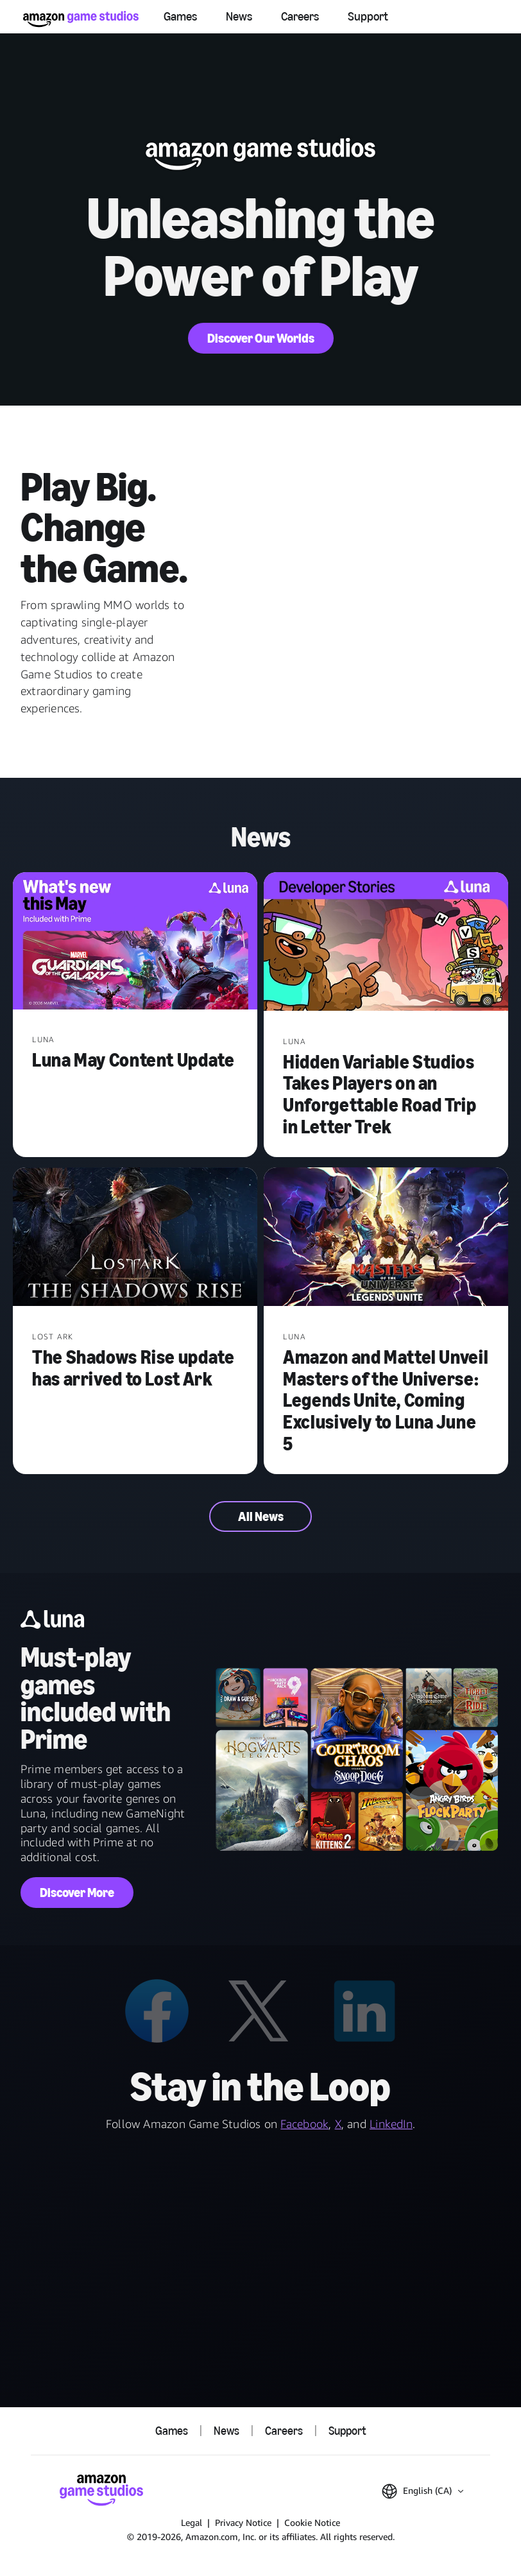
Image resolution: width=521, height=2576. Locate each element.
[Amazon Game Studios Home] (81, 19)
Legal (191, 2522)
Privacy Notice (243, 2522)
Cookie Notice (312, 2522)
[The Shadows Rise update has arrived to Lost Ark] (135, 1238)
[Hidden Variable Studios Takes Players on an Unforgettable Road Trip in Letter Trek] (386, 943)
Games (180, 16)
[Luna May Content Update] (135, 942)
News (239, 16)
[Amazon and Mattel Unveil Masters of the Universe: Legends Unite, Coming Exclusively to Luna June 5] (386, 1238)
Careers (300, 16)
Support (368, 16)
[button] (422, 2491)
